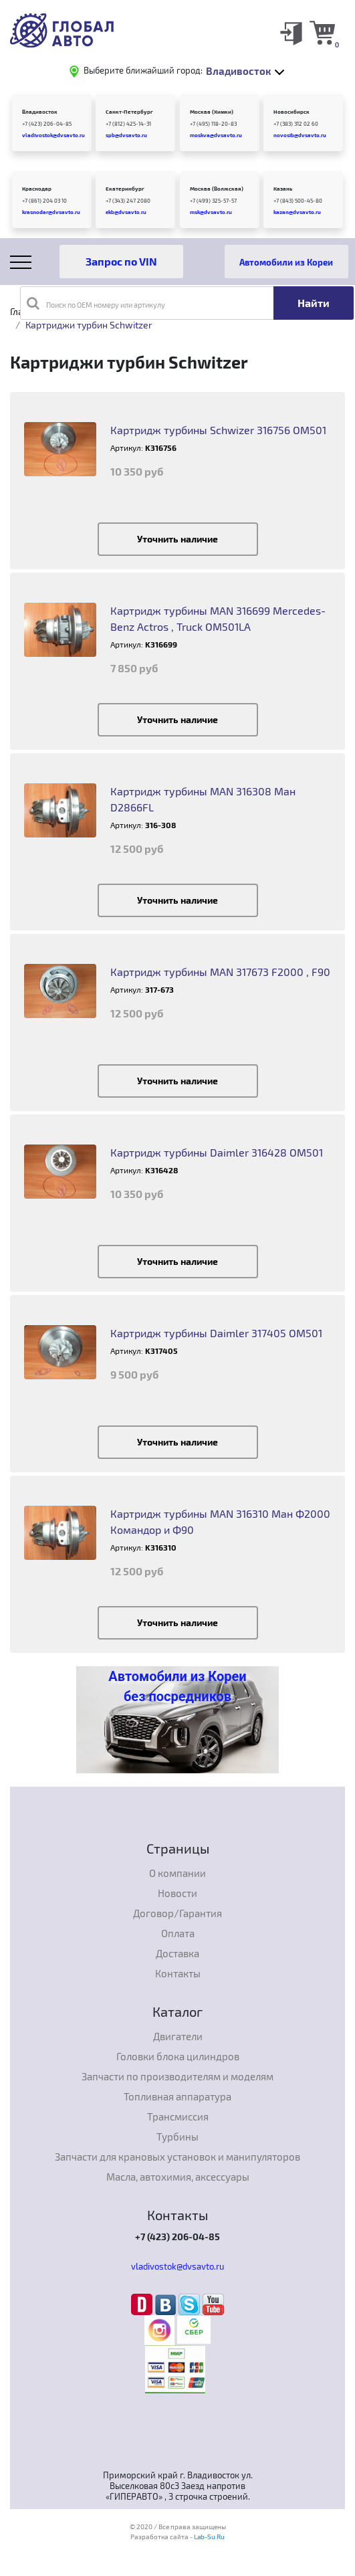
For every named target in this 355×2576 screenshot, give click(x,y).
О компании (177, 1873)
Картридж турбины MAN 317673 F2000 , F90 (220, 971)
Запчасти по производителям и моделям (177, 2076)
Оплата (178, 1933)
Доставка (177, 1953)
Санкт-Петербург (129, 111)
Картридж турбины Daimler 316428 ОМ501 (216, 1152)
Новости (177, 1893)
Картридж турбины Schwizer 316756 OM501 (218, 429)
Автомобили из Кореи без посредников (177, 1686)
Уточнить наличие (177, 538)
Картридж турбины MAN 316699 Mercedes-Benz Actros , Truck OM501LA (218, 618)
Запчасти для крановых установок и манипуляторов (177, 2157)
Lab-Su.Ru (209, 2537)
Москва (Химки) (211, 111)
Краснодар (36, 188)
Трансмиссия (178, 2116)
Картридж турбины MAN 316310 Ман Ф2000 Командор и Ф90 (220, 1521)
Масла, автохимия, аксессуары (177, 2177)
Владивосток (39, 111)
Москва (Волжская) (216, 188)
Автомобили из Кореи (286, 262)
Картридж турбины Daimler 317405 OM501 (216, 1332)
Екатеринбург (125, 188)
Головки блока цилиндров (177, 2056)
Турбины (177, 2137)
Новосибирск (291, 111)
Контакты (178, 1973)
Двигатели (178, 2036)
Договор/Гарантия (177, 1913)
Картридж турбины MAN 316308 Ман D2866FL (202, 799)
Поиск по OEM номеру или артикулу (96, 303)
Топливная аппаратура (177, 2096)
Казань (282, 188)
